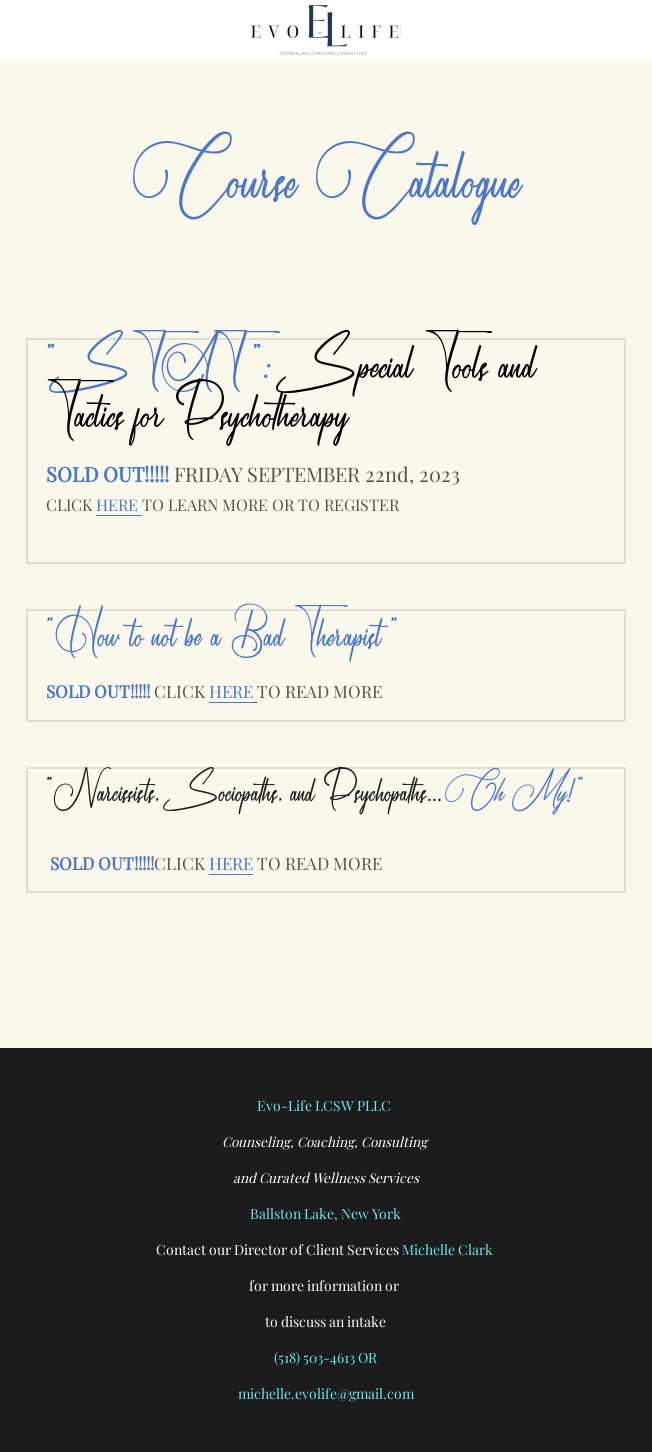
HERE (119, 504)
